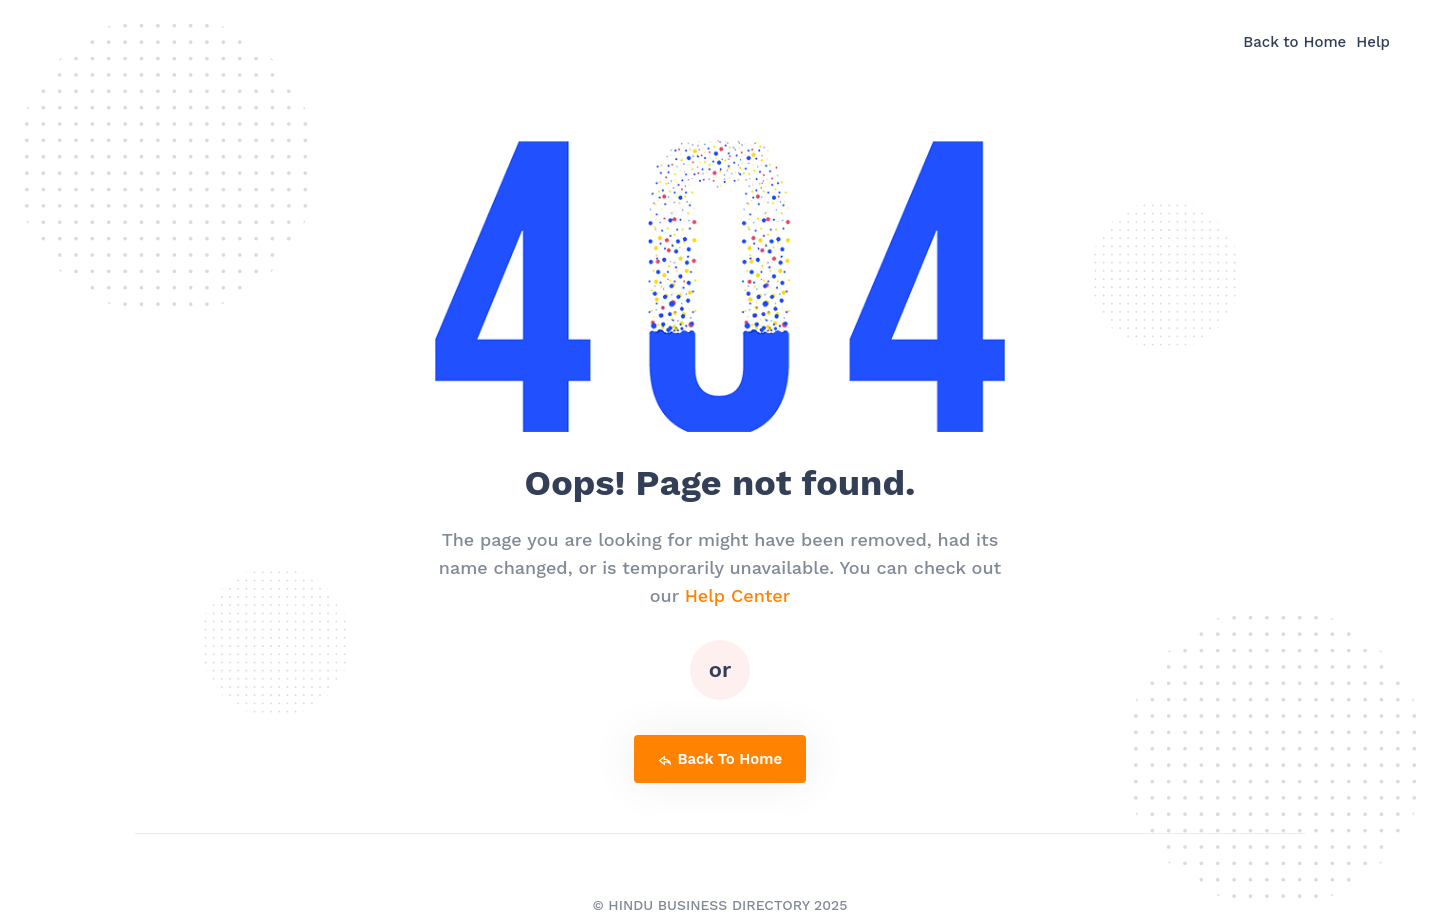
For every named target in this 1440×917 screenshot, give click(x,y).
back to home (720, 759)
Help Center (738, 595)
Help (1373, 42)
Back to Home (1294, 42)
